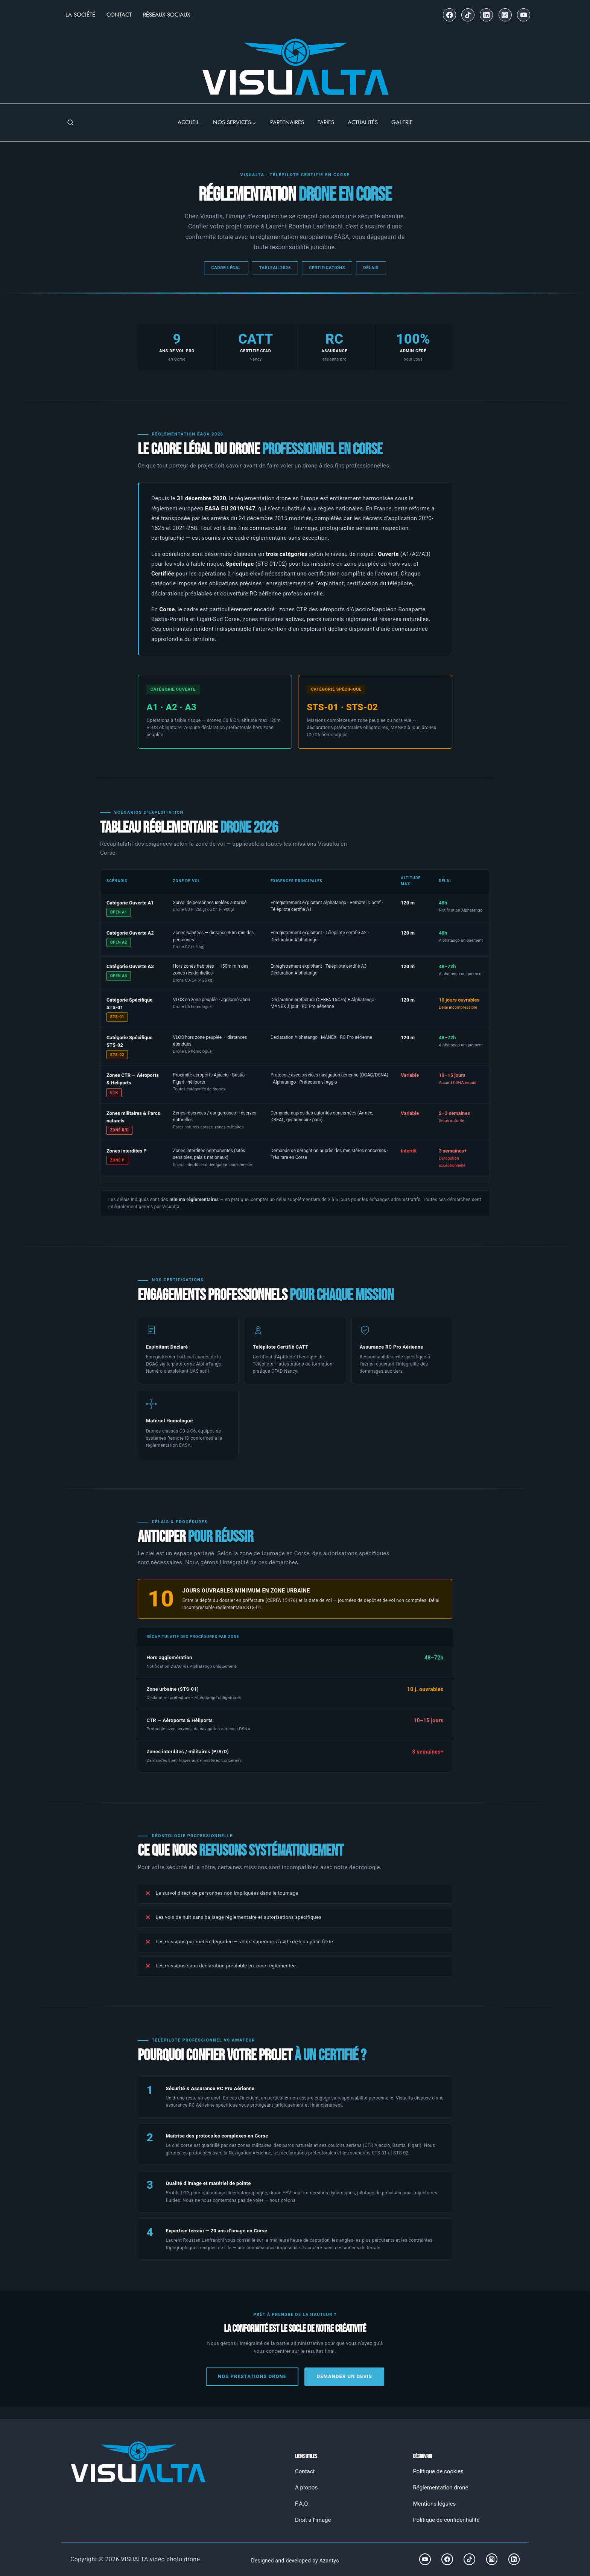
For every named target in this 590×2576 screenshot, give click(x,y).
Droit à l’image (313, 2520)
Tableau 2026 (274, 267)
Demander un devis (345, 2377)
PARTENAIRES (287, 122)
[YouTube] (523, 14)
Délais (372, 267)
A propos (306, 2487)
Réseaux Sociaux (166, 15)
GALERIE (402, 122)
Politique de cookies (438, 2471)
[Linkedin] (486, 14)
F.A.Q (301, 2503)
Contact (119, 15)
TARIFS (326, 122)
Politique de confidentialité (446, 2520)
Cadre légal (225, 267)
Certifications (327, 267)
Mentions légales (434, 2503)
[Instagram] (505, 14)
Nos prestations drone (251, 2377)
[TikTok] (467, 14)
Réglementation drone (440, 2487)
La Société (80, 15)
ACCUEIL (188, 122)
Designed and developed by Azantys (295, 2561)
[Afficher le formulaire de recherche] (70, 122)
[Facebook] (449, 14)
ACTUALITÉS (363, 122)
